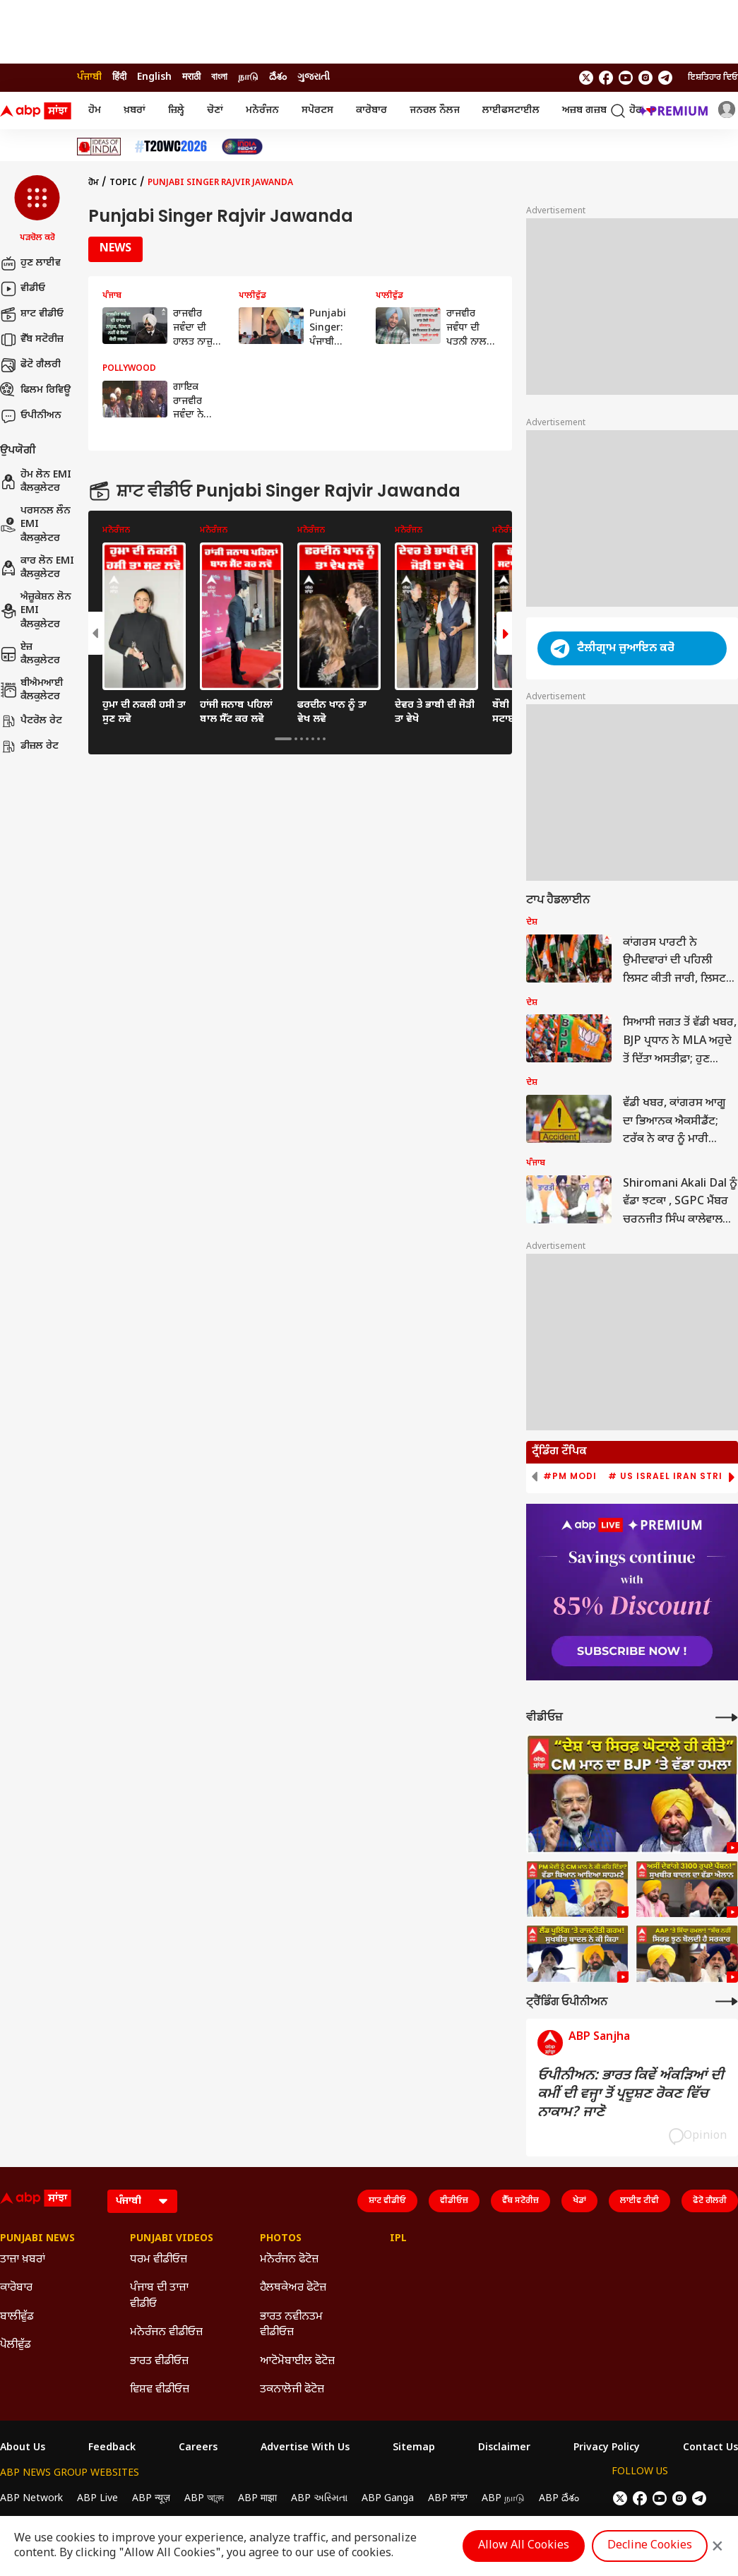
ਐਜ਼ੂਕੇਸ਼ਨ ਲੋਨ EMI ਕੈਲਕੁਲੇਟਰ (35, 610)
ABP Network (31, 2498)
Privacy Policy (606, 2448)
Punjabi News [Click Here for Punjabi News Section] (37, 2239)
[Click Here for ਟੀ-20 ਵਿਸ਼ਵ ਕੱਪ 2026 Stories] (171, 147)
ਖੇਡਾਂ (579, 2201)
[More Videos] (726, 1717)
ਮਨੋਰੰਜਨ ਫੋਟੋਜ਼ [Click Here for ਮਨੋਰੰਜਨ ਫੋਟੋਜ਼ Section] (289, 2259)
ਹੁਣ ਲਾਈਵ (30, 263)
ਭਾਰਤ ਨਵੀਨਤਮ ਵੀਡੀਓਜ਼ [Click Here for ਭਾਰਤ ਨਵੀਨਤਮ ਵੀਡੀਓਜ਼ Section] (291, 2325)
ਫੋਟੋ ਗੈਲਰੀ (30, 365)
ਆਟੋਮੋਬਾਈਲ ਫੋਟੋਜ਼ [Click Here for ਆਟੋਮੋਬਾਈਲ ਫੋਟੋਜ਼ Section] (297, 2361)
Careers (198, 2448)
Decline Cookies (649, 2546)
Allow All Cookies (523, 2546)
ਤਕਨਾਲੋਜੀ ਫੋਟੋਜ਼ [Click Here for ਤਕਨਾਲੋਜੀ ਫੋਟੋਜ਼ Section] (292, 2389)
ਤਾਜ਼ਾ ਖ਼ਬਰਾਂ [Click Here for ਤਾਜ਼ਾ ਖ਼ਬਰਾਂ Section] (22, 2259)
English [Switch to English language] (154, 77)
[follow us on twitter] (586, 77)
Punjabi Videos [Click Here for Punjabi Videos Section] (171, 2239)
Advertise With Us (305, 2448)
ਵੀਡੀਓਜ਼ (454, 2201)
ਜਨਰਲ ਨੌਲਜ (435, 110)
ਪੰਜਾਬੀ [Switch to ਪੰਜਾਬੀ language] (89, 77)
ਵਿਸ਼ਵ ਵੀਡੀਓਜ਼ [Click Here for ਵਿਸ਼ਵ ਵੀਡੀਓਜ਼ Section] (159, 2389)
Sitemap (414, 2448)
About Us (22, 2448)
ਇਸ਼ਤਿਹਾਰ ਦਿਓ (713, 77)
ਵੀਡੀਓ (22, 288)
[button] (37, 209)
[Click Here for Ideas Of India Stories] (99, 146)
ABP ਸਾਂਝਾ (448, 2498)
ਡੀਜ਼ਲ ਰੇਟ (29, 746)
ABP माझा (257, 2498)
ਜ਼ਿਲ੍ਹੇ (176, 110)
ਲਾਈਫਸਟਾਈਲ (511, 110)
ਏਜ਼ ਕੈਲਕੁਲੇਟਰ (30, 654)
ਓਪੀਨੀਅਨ (30, 416)
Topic (123, 183)
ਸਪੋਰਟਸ (317, 110)
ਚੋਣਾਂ (215, 110)
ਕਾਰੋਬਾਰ (371, 110)
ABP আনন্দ (204, 2498)
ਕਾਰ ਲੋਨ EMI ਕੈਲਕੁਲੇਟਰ (37, 568)
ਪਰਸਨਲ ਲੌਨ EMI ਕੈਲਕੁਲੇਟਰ (35, 524)
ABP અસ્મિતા (319, 2498)
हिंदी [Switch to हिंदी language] (119, 77)
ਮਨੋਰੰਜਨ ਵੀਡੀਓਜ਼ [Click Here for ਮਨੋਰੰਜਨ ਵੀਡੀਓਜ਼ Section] (166, 2332)
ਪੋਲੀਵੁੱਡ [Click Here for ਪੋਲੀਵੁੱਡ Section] (15, 2345)
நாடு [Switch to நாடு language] (248, 77)
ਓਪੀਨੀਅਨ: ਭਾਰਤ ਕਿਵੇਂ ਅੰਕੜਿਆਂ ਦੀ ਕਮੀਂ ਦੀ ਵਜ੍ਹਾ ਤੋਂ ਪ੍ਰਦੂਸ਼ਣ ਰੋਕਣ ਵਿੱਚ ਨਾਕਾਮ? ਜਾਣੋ (630, 2094)
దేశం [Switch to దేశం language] (278, 77)
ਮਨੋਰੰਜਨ (262, 110)
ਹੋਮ (94, 110)
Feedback (112, 2448)
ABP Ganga (388, 2498)
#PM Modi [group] (570, 1476)
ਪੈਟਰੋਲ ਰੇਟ (31, 721)
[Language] (142, 2201)
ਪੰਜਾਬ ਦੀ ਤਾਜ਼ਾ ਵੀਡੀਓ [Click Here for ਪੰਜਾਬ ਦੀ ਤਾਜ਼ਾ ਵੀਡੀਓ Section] (159, 2296)
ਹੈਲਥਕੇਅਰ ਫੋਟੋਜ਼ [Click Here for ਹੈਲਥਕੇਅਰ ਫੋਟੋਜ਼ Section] (293, 2288)
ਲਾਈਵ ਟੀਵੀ (639, 2201)
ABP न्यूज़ (151, 2498)
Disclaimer (504, 2448)
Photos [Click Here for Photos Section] (281, 2239)
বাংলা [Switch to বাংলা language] (219, 77)
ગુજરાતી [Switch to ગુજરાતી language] (313, 77)
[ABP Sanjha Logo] (36, 110)
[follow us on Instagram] (645, 77)
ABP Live (97, 2498)
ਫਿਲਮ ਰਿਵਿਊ (35, 390)
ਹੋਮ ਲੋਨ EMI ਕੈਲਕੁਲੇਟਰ (35, 482)
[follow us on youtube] (625, 77)
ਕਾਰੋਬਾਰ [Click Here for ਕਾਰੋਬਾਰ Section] (16, 2288)
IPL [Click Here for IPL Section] (398, 2239)
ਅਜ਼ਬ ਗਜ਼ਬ (584, 110)
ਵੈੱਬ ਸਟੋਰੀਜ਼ (32, 339)
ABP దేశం (559, 2498)
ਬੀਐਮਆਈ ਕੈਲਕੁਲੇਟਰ (32, 690)
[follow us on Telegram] (665, 77)
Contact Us (710, 2448)
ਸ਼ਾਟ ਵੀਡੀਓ (32, 314)
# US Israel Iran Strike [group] (671, 1476)
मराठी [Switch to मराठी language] (191, 77)
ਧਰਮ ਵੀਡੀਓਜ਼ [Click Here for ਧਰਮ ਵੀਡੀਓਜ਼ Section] (158, 2259)
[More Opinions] (726, 2001)
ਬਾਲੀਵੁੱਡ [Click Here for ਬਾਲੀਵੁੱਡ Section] (17, 2317)
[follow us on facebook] (605, 77)
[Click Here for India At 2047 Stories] (242, 146)
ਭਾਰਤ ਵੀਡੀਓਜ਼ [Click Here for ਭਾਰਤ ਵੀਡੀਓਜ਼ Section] (159, 2361)
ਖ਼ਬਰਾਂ (134, 110)
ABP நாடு (503, 2498)
